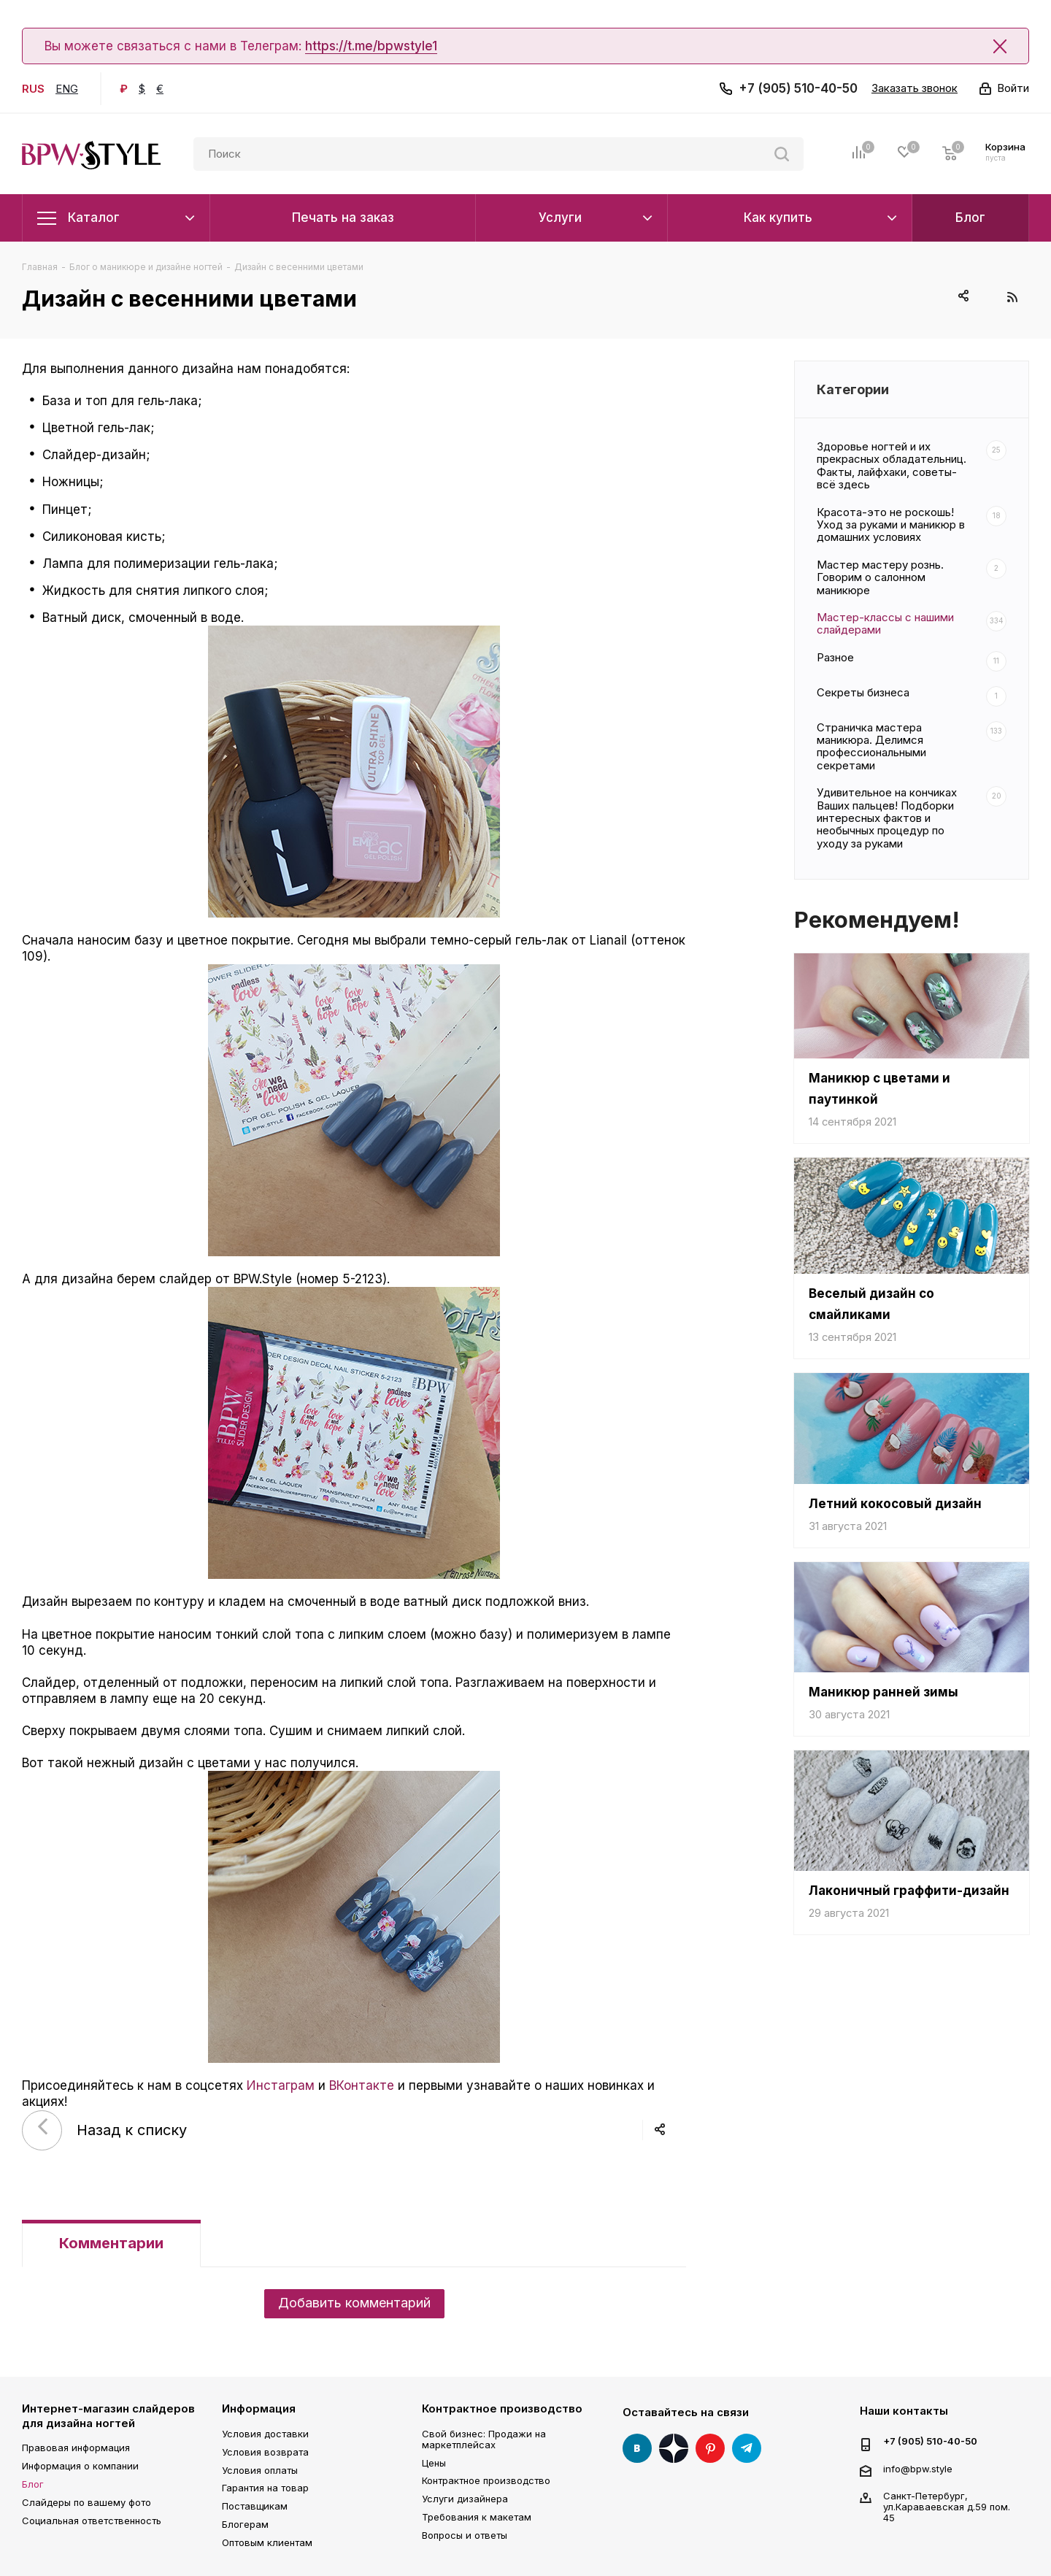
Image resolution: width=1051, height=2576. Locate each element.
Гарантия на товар (265, 2488)
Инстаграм (281, 2085)
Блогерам (245, 2524)
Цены (434, 2463)
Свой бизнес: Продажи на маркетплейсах (484, 2439)
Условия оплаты (260, 2470)
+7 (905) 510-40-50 (798, 88)
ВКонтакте (361, 2085)
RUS (33, 89)
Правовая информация (76, 2447)
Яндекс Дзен (673, 2448)
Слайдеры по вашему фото (86, 2502)
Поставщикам (255, 2506)
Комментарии (111, 2243)
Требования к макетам (476, 2517)
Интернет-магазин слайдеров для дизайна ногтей (108, 2416)
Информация (259, 2408)
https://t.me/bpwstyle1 (371, 46)
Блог (33, 2484)
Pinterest (710, 2448)
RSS (1012, 297)
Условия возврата (265, 2452)
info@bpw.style (917, 2469)
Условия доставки (265, 2433)
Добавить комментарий (354, 2302)
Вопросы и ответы (464, 2535)
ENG (66, 89)
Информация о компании (80, 2466)
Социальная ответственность (91, 2520)
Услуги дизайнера (465, 2498)
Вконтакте (637, 2448)
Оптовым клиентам (267, 2542)
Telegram (746, 2448)
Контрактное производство (502, 2408)
